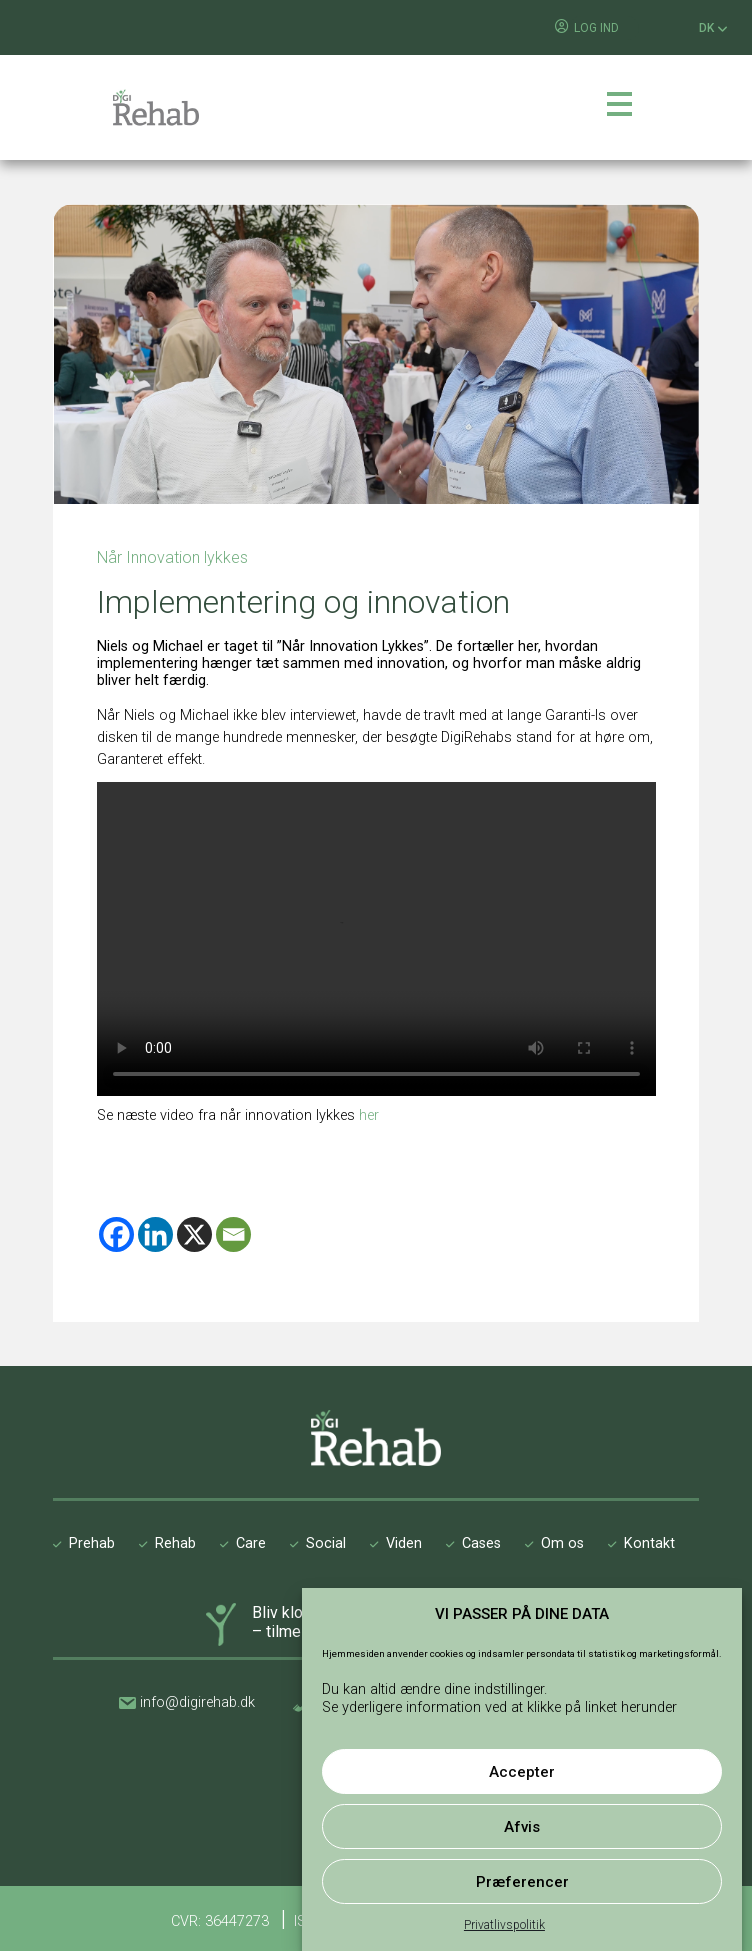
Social (326, 1543)
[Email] (233, 1234)
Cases (481, 1543)
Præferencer (522, 1882)
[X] (194, 1234)
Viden (404, 1543)
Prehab (92, 1543)
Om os (562, 1543)
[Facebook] (116, 1234)
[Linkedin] (155, 1234)
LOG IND (596, 28)
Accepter (522, 1772)
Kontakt (649, 1543)
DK (713, 28)
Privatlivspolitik (504, 1925)
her (369, 1115)
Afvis (522, 1827)
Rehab (175, 1543)
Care (251, 1543)
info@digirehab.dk (197, 1702)
